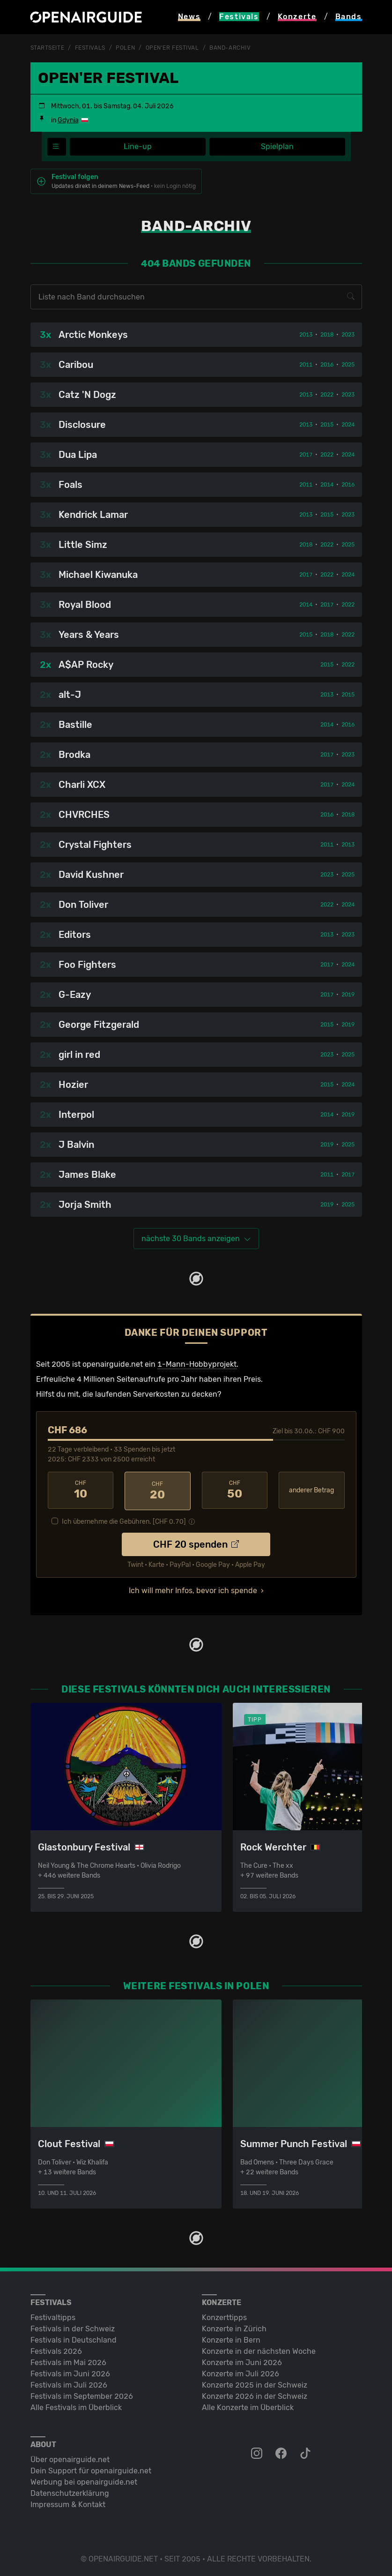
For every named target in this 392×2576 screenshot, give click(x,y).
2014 (326, 484)
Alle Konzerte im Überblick (248, 2405)
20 (157, 1490)
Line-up (138, 146)
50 (234, 1490)
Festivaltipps (52, 2315)
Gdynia (68, 120)
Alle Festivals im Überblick (76, 2405)
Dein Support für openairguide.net (90, 2468)
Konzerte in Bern (231, 2338)
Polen (125, 48)
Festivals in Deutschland (73, 2338)
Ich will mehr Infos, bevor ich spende (193, 1588)
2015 (326, 424)
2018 (326, 334)
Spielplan (277, 146)
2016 (326, 364)
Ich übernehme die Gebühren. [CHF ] (124, 1520)
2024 (348, 424)
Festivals (90, 48)
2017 (305, 454)
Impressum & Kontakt (67, 2502)
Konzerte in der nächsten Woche (259, 2349)
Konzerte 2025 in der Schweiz (254, 2383)
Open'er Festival (172, 48)
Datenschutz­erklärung (69, 2491)
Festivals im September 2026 (81, 2394)
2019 (348, 994)
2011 (305, 364)
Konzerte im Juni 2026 (242, 2360)
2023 (348, 334)
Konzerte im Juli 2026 (240, 2371)
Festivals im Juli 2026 (68, 2383)
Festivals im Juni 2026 (70, 2371)
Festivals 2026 (56, 2349)
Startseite (47, 48)
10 (80, 1490)
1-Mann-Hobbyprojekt (197, 1363)
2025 (348, 364)
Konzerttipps (224, 2315)
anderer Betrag (311, 1490)
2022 (326, 394)
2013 (305, 334)
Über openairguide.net (70, 2457)
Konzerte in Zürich (234, 2326)
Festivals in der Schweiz (72, 2326)
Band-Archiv (230, 48)
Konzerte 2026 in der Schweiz (254, 2394)
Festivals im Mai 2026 (68, 2360)
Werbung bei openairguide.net (83, 2480)
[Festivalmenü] (56, 146)
